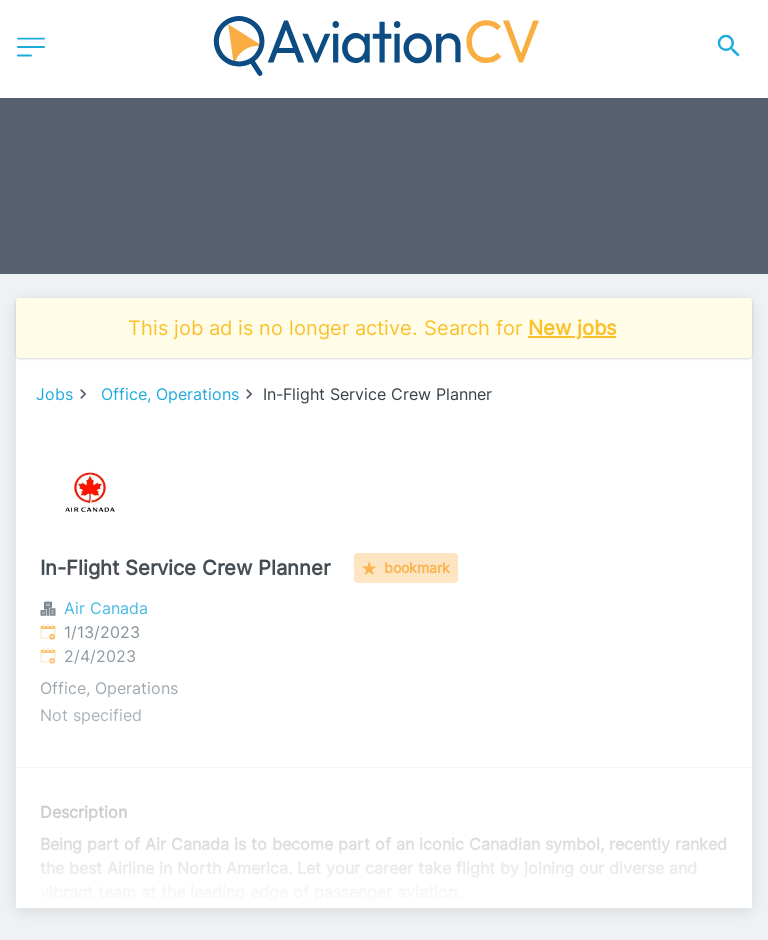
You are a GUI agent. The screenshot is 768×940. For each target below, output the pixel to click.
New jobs (572, 328)
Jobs (54, 394)
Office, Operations (170, 394)
